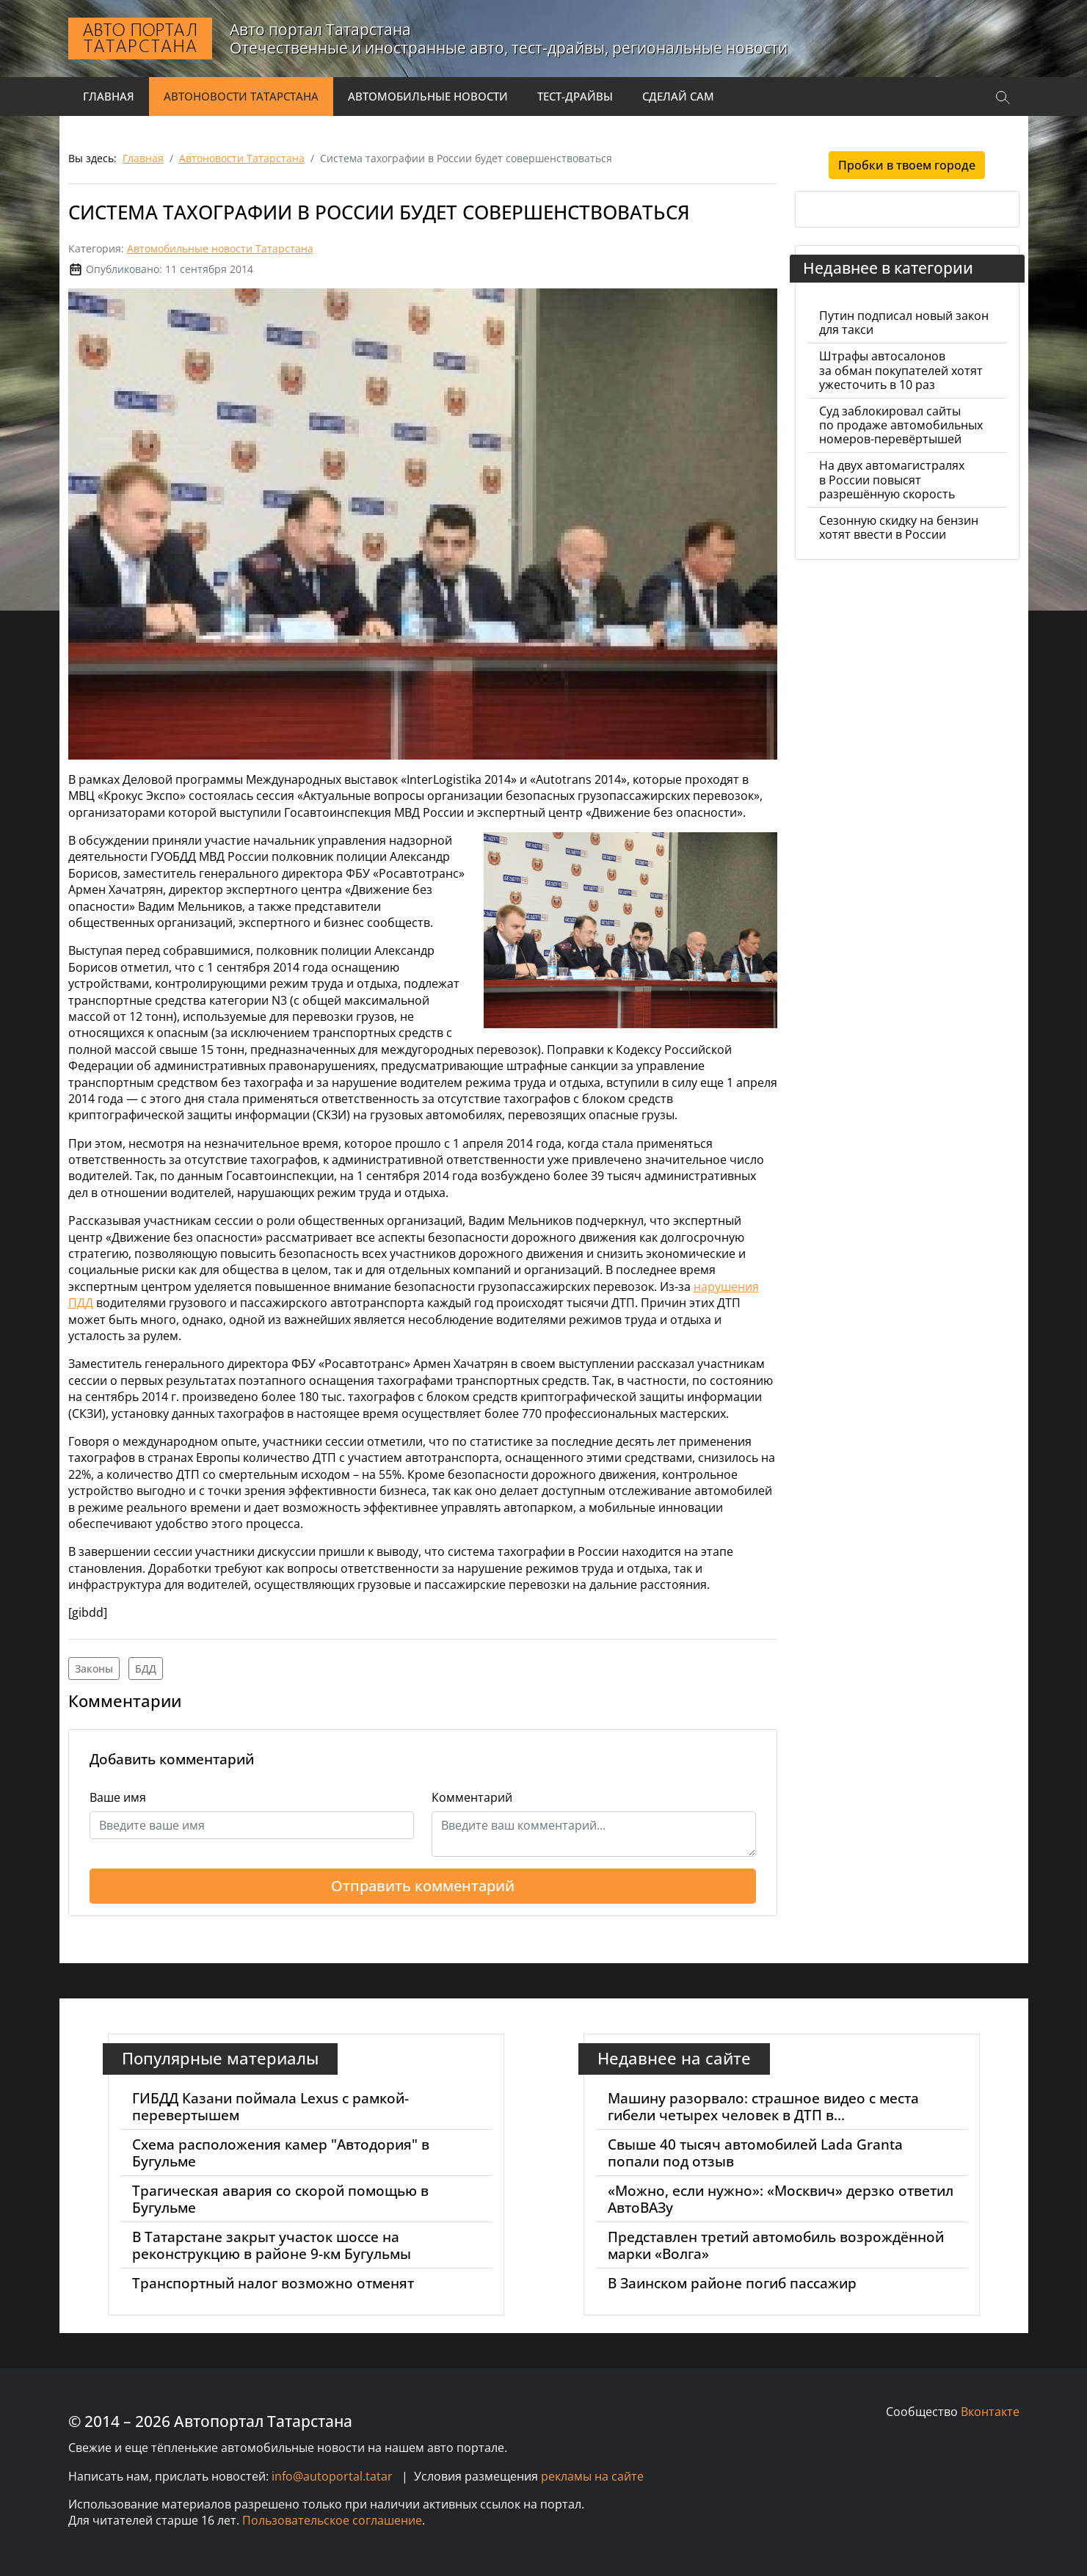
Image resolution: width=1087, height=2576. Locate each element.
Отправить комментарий (423, 1886)
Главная (108, 96)
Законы (94, 1669)
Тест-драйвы (575, 96)
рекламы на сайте (592, 2476)
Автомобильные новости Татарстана (220, 248)
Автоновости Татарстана (241, 96)
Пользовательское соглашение (332, 2520)
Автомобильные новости (428, 96)
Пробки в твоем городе (906, 165)
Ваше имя (118, 1797)
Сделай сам (678, 96)
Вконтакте (990, 2412)
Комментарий (472, 1797)
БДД (145, 1669)
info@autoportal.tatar (332, 2476)
